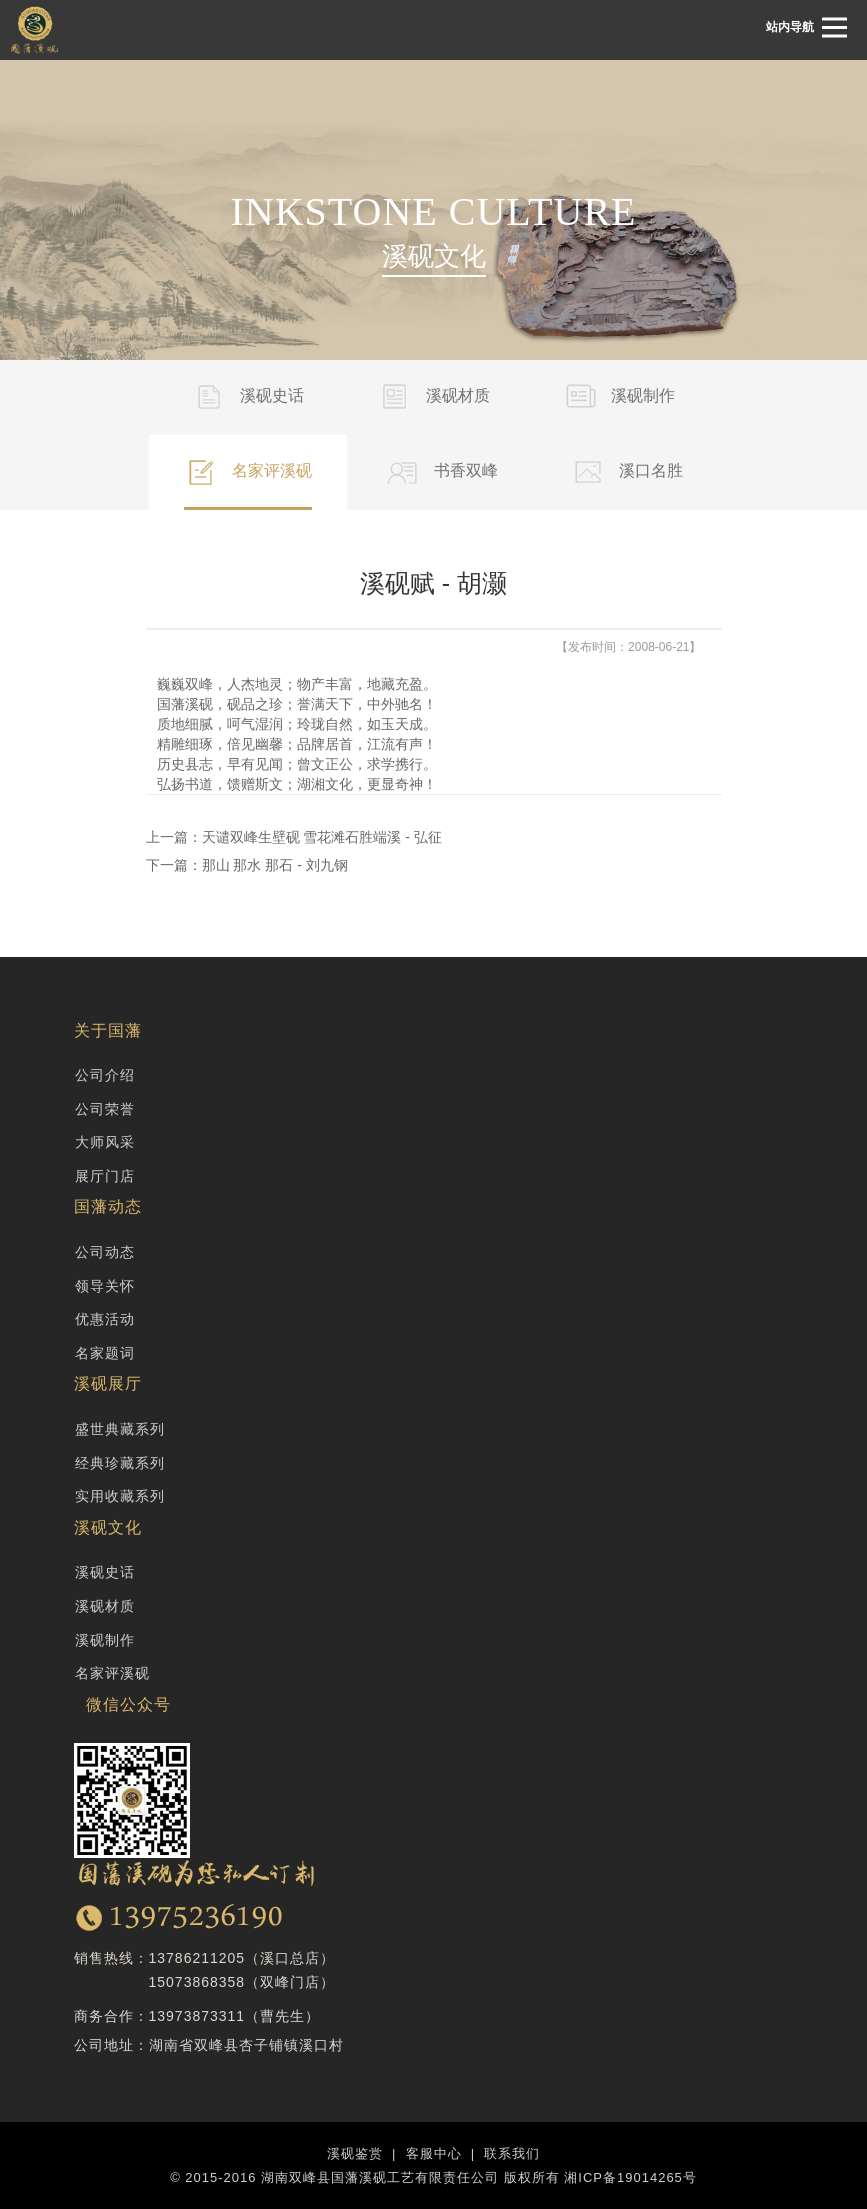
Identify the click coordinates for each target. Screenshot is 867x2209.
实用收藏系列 (120, 1496)
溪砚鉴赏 (355, 2153)
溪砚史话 (105, 1572)
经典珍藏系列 (120, 1463)
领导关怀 (105, 1286)
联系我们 (512, 2153)
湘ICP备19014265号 (630, 2177)
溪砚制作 (105, 1640)
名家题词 (105, 1353)
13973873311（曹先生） (235, 2016)
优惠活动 (105, 1319)
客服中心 (434, 2153)
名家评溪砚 (112, 1673)
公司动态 (105, 1252)
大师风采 (105, 1142)
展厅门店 (105, 1176)
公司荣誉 (105, 1109)
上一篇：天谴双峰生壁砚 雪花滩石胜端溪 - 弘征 (294, 837)
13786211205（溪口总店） (242, 1958)
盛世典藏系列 (120, 1429)
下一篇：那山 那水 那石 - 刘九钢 (247, 865)
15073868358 (197, 1982)
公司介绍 (105, 1075)
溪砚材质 (105, 1606)
